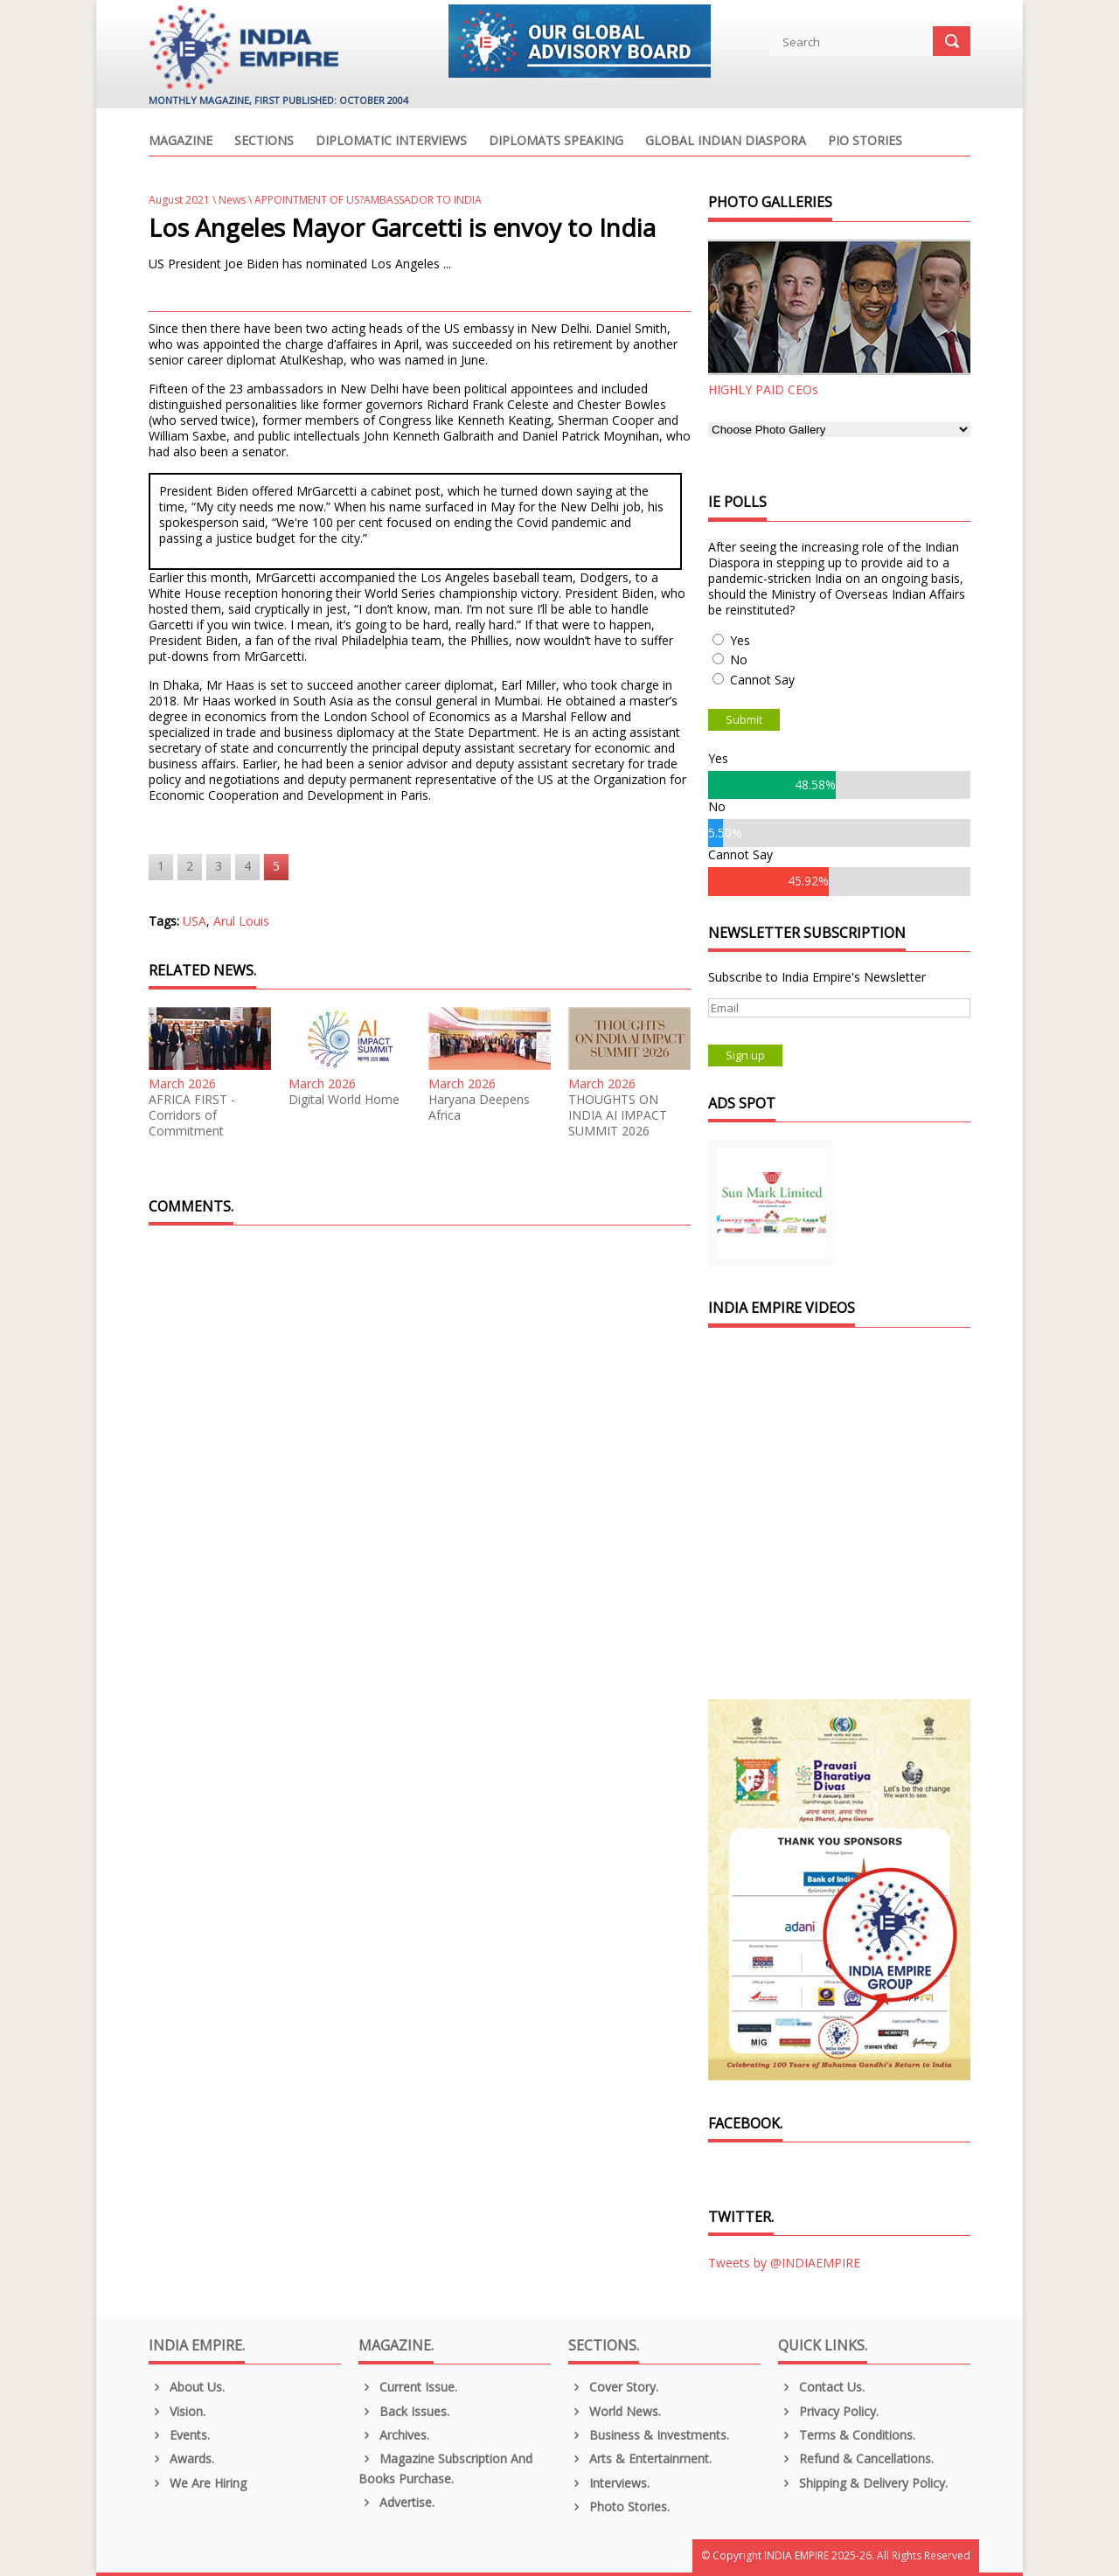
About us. (187, 2386)
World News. (614, 2411)
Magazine (180, 142)
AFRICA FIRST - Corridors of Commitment (192, 1115)
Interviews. (609, 2483)
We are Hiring (198, 2483)
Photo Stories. (619, 2506)
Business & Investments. (648, 2435)
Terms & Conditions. (846, 2435)
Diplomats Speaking (556, 142)
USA (194, 921)
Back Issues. (403, 2411)
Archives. (393, 2435)
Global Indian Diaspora (725, 142)
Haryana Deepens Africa (479, 1107)
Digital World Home (344, 1099)
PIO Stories (865, 142)
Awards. (181, 2458)
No (738, 659)
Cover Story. (613, 2386)
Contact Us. (821, 2386)
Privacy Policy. (828, 2411)
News (232, 199)
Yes (740, 640)
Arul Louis (241, 921)
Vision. (177, 2411)
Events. (179, 2435)
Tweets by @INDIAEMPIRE (784, 2262)
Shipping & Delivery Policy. (863, 2483)
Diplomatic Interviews (391, 142)
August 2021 (179, 199)
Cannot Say (762, 679)
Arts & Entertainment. (640, 2458)
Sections (264, 142)
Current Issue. (407, 2386)
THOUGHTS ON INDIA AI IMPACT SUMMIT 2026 (617, 1115)
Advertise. (396, 2502)
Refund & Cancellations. (856, 2458)
